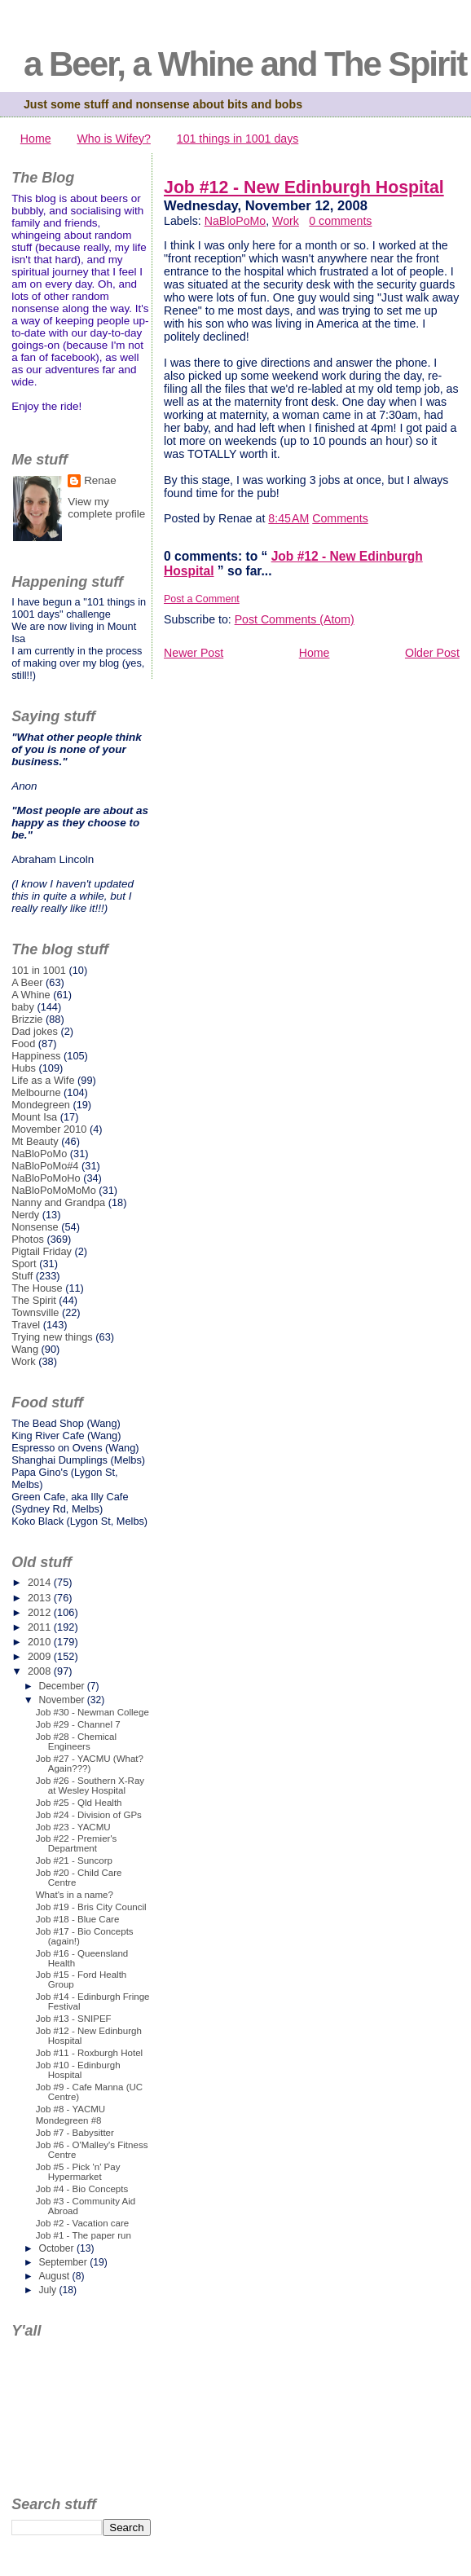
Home (35, 138)
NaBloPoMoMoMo (53, 1190)
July (48, 2290)
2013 (41, 1598)
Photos (27, 1239)
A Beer (26, 982)
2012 (41, 1612)
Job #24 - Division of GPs (89, 1815)
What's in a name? (74, 1895)
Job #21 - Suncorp (74, 1860)
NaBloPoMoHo (45, 1178)
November (62, 1700)
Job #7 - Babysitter (75, 2133)
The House (36, 1288)
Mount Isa (34, 1117)
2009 (41, 1656)
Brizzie (26, 1019)
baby (22, 1007)
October (57, 2248)
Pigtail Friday (41, 1251)
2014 (41, 1582)
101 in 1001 (38, 970)
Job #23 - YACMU (73, 1827)
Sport (24, 1263)
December (62, 1686)
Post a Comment (202, 599)
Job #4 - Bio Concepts (82, 2189)
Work (285, 220)
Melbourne (35, 1092)
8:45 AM (288, 518)
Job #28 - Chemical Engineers (76, 1741)
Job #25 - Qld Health (79, 1803)
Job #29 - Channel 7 (78, 1724)
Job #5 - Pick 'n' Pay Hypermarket (78, 2172)
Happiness (35, 1056)
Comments (340, 518)
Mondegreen (40, 1105)
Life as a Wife (42, 1080)
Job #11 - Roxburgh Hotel (89, 2053)
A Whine (31, 995)
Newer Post (193, 652)
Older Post (432, 652)
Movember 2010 (48, 1129)
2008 (41, 1671)
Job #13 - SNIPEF (74, 2018)
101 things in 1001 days (238, 138)
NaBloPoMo (235, 220)
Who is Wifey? (113, 138)
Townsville (35, 1312)
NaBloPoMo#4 (44, 1166)
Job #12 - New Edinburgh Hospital (304, 187)
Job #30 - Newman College (92, 1712)
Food (23, 1043)
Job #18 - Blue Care (78, 1919)
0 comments (340, 220)
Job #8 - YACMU (70, 2109)
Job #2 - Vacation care (83, 2223)
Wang (24, 1349)
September (64, 2262)
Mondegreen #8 (69, 2120)
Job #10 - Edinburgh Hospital (78, 2070)
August (55, 2276)
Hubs (23, 1068)
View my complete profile (106, 507)
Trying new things (52, 1337)
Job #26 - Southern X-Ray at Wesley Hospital (90, 1785)
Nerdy (25, 1215)
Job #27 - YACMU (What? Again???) (89, 1763)
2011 (41, 1627)
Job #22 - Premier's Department (76, 1843)
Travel (25, 1325)
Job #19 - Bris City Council (91, 1907)
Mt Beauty (34, 1141)
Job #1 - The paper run (83, 2235)
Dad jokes (34, 1031)
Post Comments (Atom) (294, 619)
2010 (41, 1642)
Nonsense (34, 1227)
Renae (100, 480)
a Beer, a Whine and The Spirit (245, 64)
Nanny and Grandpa (58, 1202)
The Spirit (33, 1300)
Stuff (22, 1276)
